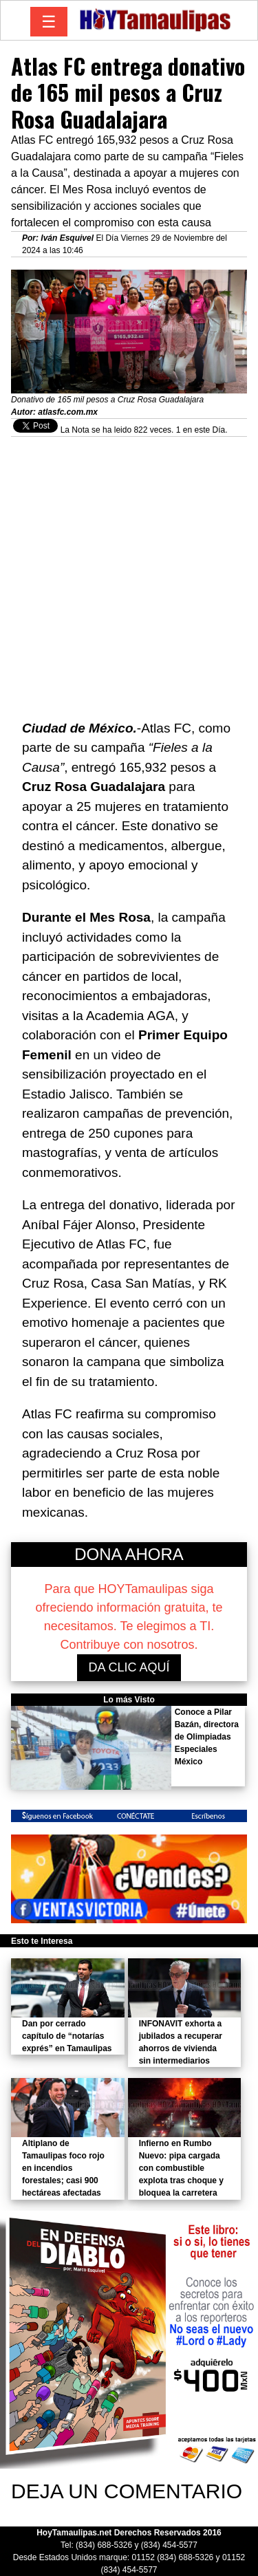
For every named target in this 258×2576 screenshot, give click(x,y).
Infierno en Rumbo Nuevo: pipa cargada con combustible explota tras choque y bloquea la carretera (181, 2168)
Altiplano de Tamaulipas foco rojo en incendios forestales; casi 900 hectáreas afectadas (63, 2168)
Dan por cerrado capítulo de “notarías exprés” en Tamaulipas (67, 2036)
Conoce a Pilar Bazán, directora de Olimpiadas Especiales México (207, 1736)
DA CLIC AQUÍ (128, 1667)
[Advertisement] (129, 571)
